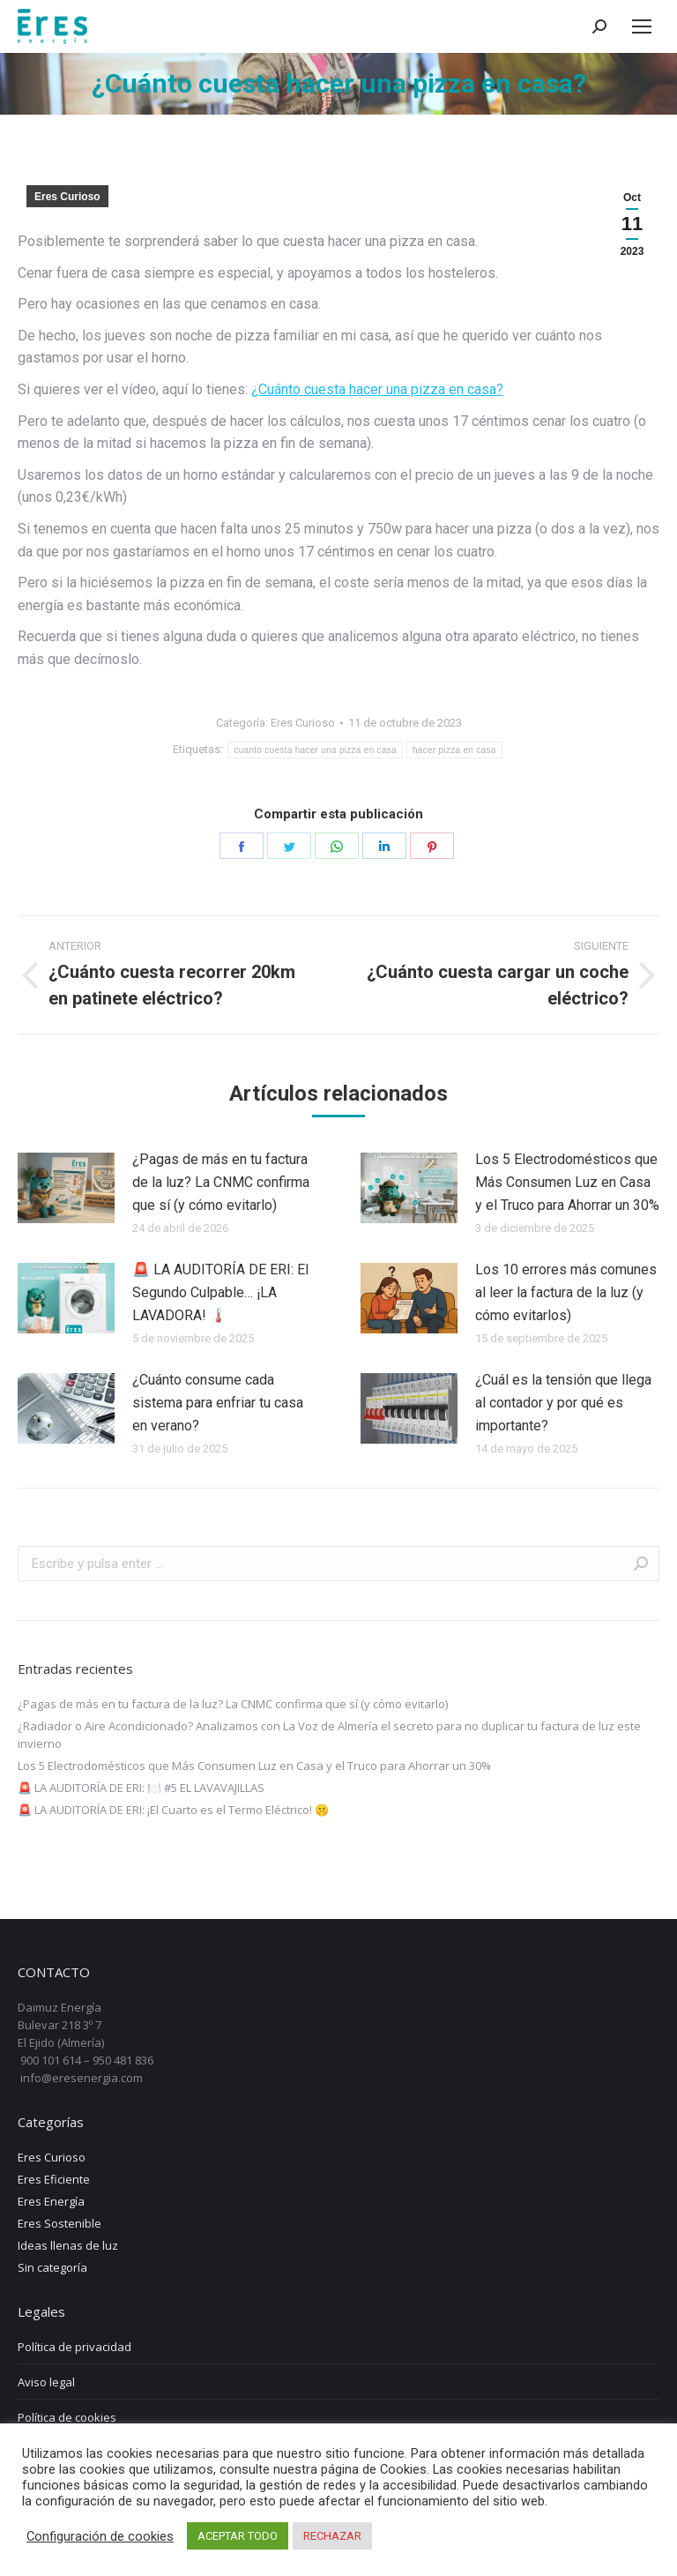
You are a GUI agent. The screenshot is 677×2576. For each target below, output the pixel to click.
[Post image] (66, 1188)
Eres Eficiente (54, 2179)
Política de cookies (67, 2417)
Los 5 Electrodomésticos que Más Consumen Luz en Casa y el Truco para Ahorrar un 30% (567, 1182)
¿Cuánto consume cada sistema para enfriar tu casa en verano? (217, 1402)
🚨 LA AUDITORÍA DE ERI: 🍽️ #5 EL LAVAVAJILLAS (141, 1788)
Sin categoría (52, 2267)
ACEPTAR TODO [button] (237, 2535)
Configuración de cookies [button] (100, 2536)
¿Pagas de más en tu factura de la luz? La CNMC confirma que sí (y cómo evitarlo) (220, 1182)
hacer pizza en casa (454, 750)
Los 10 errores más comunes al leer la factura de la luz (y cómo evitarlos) (566, 1292)
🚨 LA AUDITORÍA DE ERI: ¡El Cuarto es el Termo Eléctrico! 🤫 (173, 1810)
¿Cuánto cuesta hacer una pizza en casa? (377, 389)
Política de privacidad (74, 2347)
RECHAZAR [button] (332, 2535)
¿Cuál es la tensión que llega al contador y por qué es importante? (563, 1402)
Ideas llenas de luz (68, 2245)
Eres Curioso (67, 196)
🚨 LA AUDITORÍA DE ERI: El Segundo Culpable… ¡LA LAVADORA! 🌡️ (220, 1292)
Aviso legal (46, 2382)
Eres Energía (51, 2201)
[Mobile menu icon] (641, 26)
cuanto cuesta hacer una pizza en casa (315, 750)
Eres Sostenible (59, 2223)
